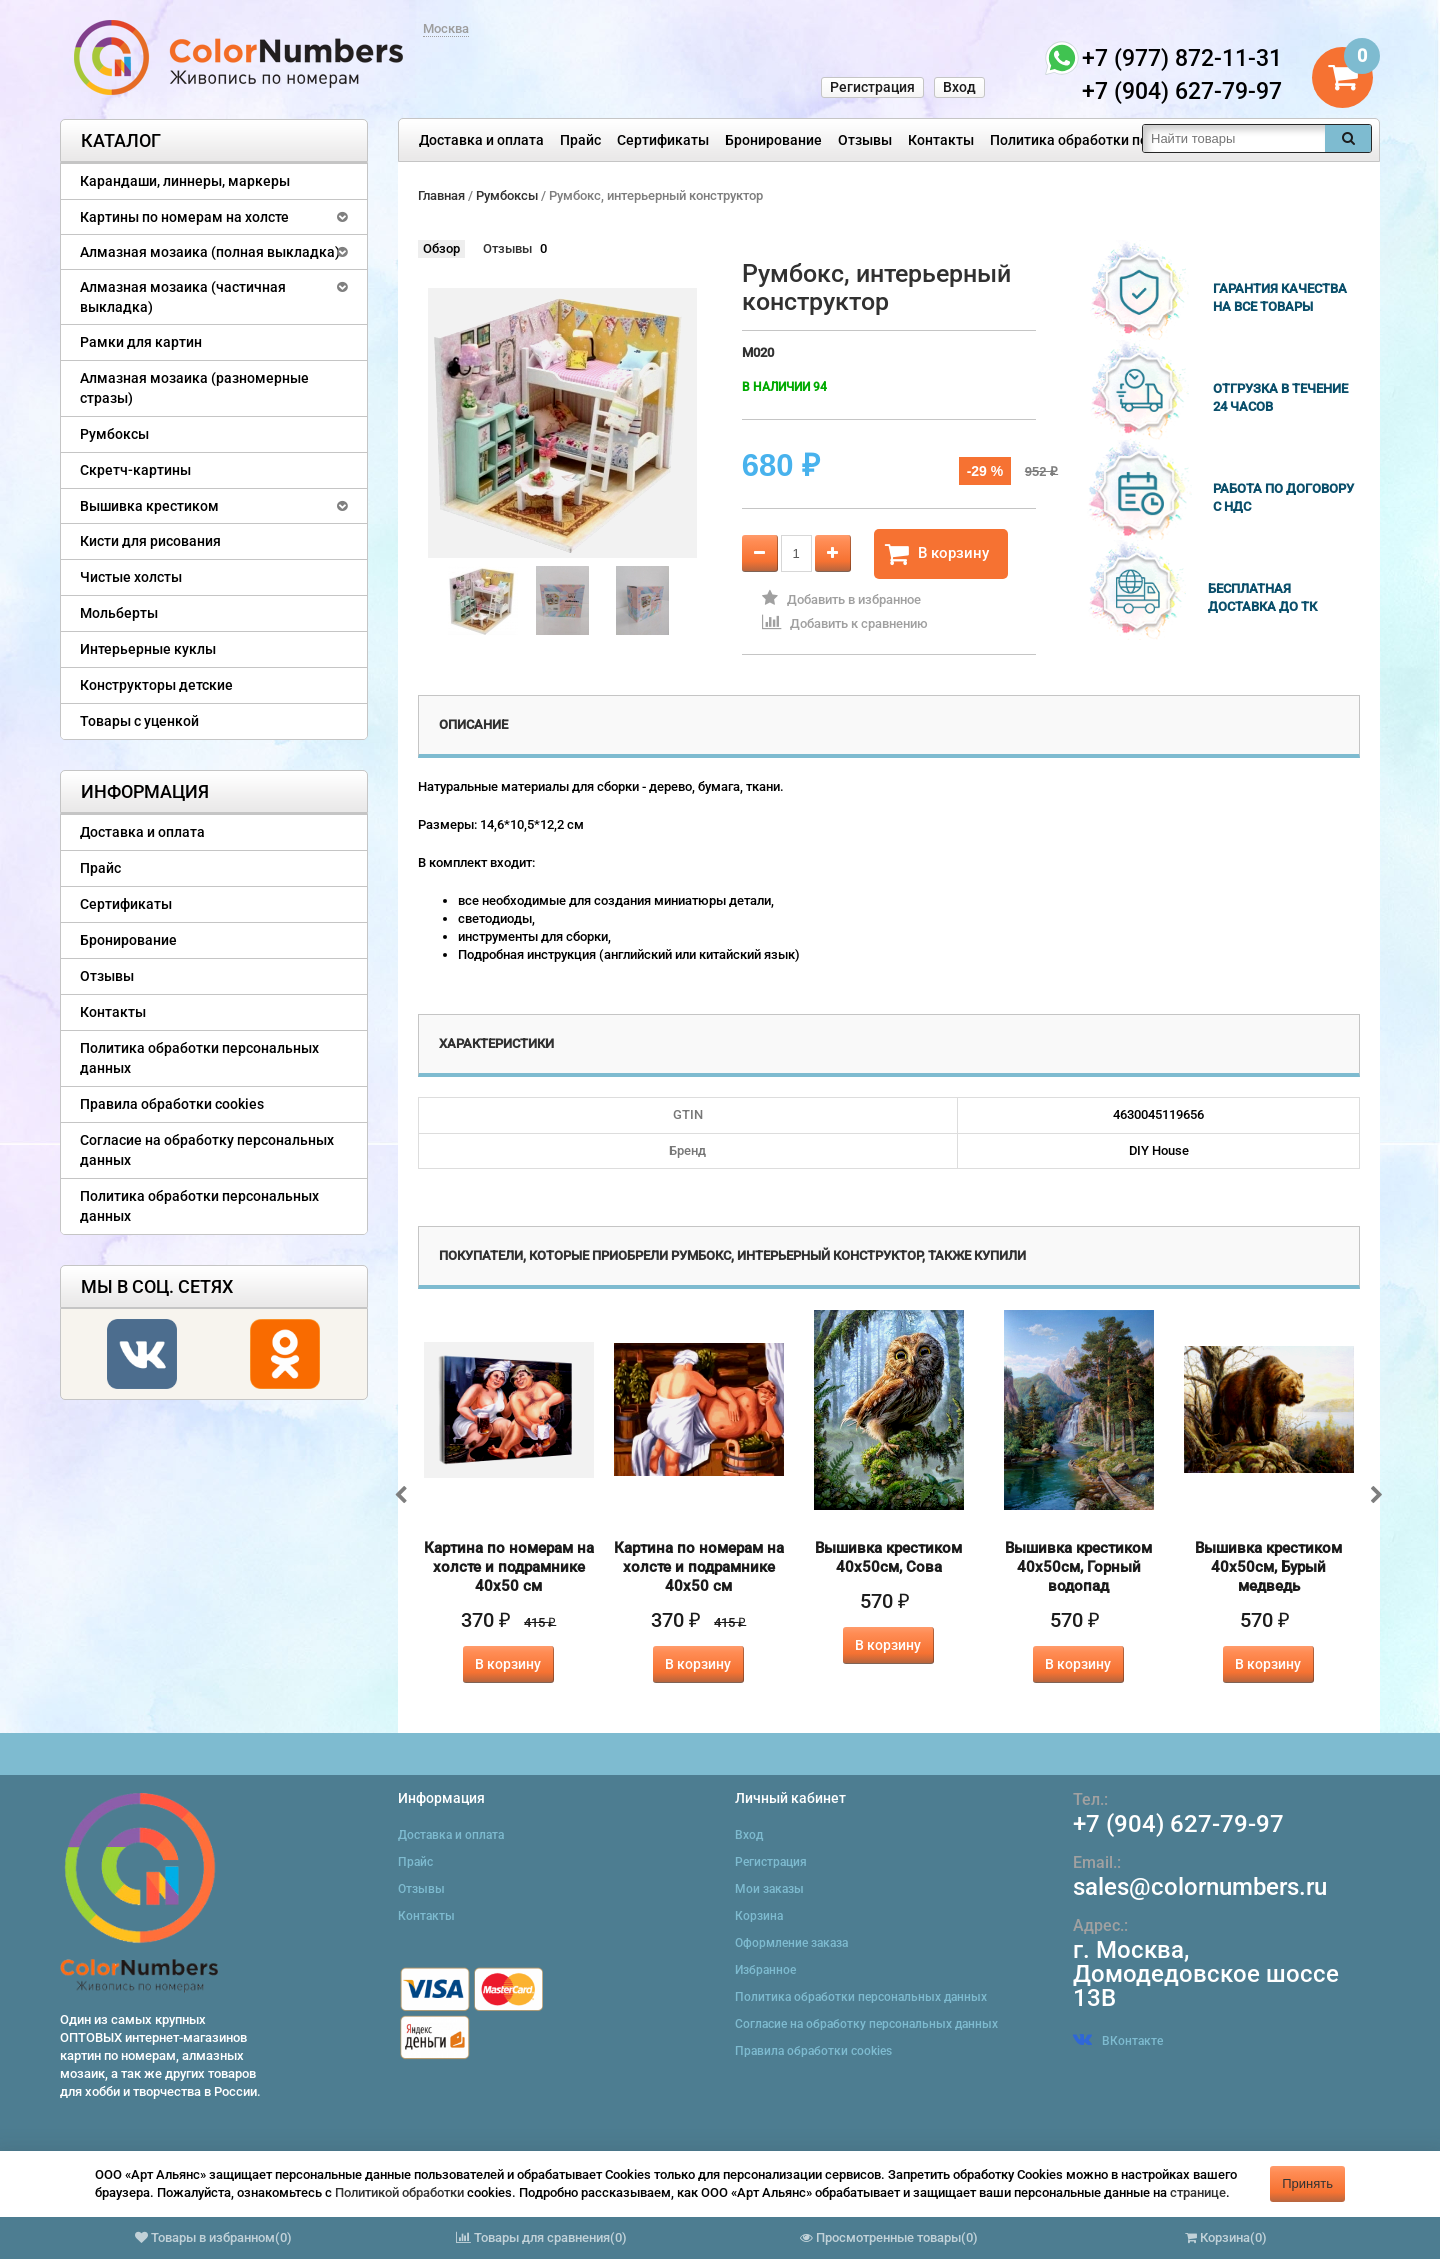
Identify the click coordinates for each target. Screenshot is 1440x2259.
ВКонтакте (1118, 2041)
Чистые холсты (131, 577)
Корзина (759, 1916)
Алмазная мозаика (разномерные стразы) (194, 388)
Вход (959, 87)
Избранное (765, 1970)
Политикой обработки (399, 2192)
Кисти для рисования (150, 541)
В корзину (937, 554)
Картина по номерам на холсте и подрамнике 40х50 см (509, 1567)
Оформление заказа (791, 1943)
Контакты (941, 140)
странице (1198, 2192)
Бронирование (773, 140)
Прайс (580, 140)
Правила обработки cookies (172, 1104)
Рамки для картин (141, 342)
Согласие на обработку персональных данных (207, 1150)
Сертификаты (663, 140)
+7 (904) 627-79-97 (1178, 1824)
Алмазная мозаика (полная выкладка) (210, 252)
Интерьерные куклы (148, 649)
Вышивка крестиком (149, 506)
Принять (1307, 2183)
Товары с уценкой (139, 721)
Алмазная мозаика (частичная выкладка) (183, 297)
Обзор (441, 248)
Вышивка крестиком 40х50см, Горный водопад (1078, 1567)
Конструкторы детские (156, 685)
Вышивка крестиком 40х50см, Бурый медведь (1268, 1567)
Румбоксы (114, 434)
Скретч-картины (135, 470)
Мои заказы (769, 1889)
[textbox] (1234, 138)
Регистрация (872, 87)
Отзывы (865, 140)
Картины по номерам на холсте (184, 217)
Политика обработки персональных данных (1136, 140)
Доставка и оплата (481, 140)
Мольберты (119, 613)
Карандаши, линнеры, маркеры (185, 181)
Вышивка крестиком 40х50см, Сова (888, 1557)
